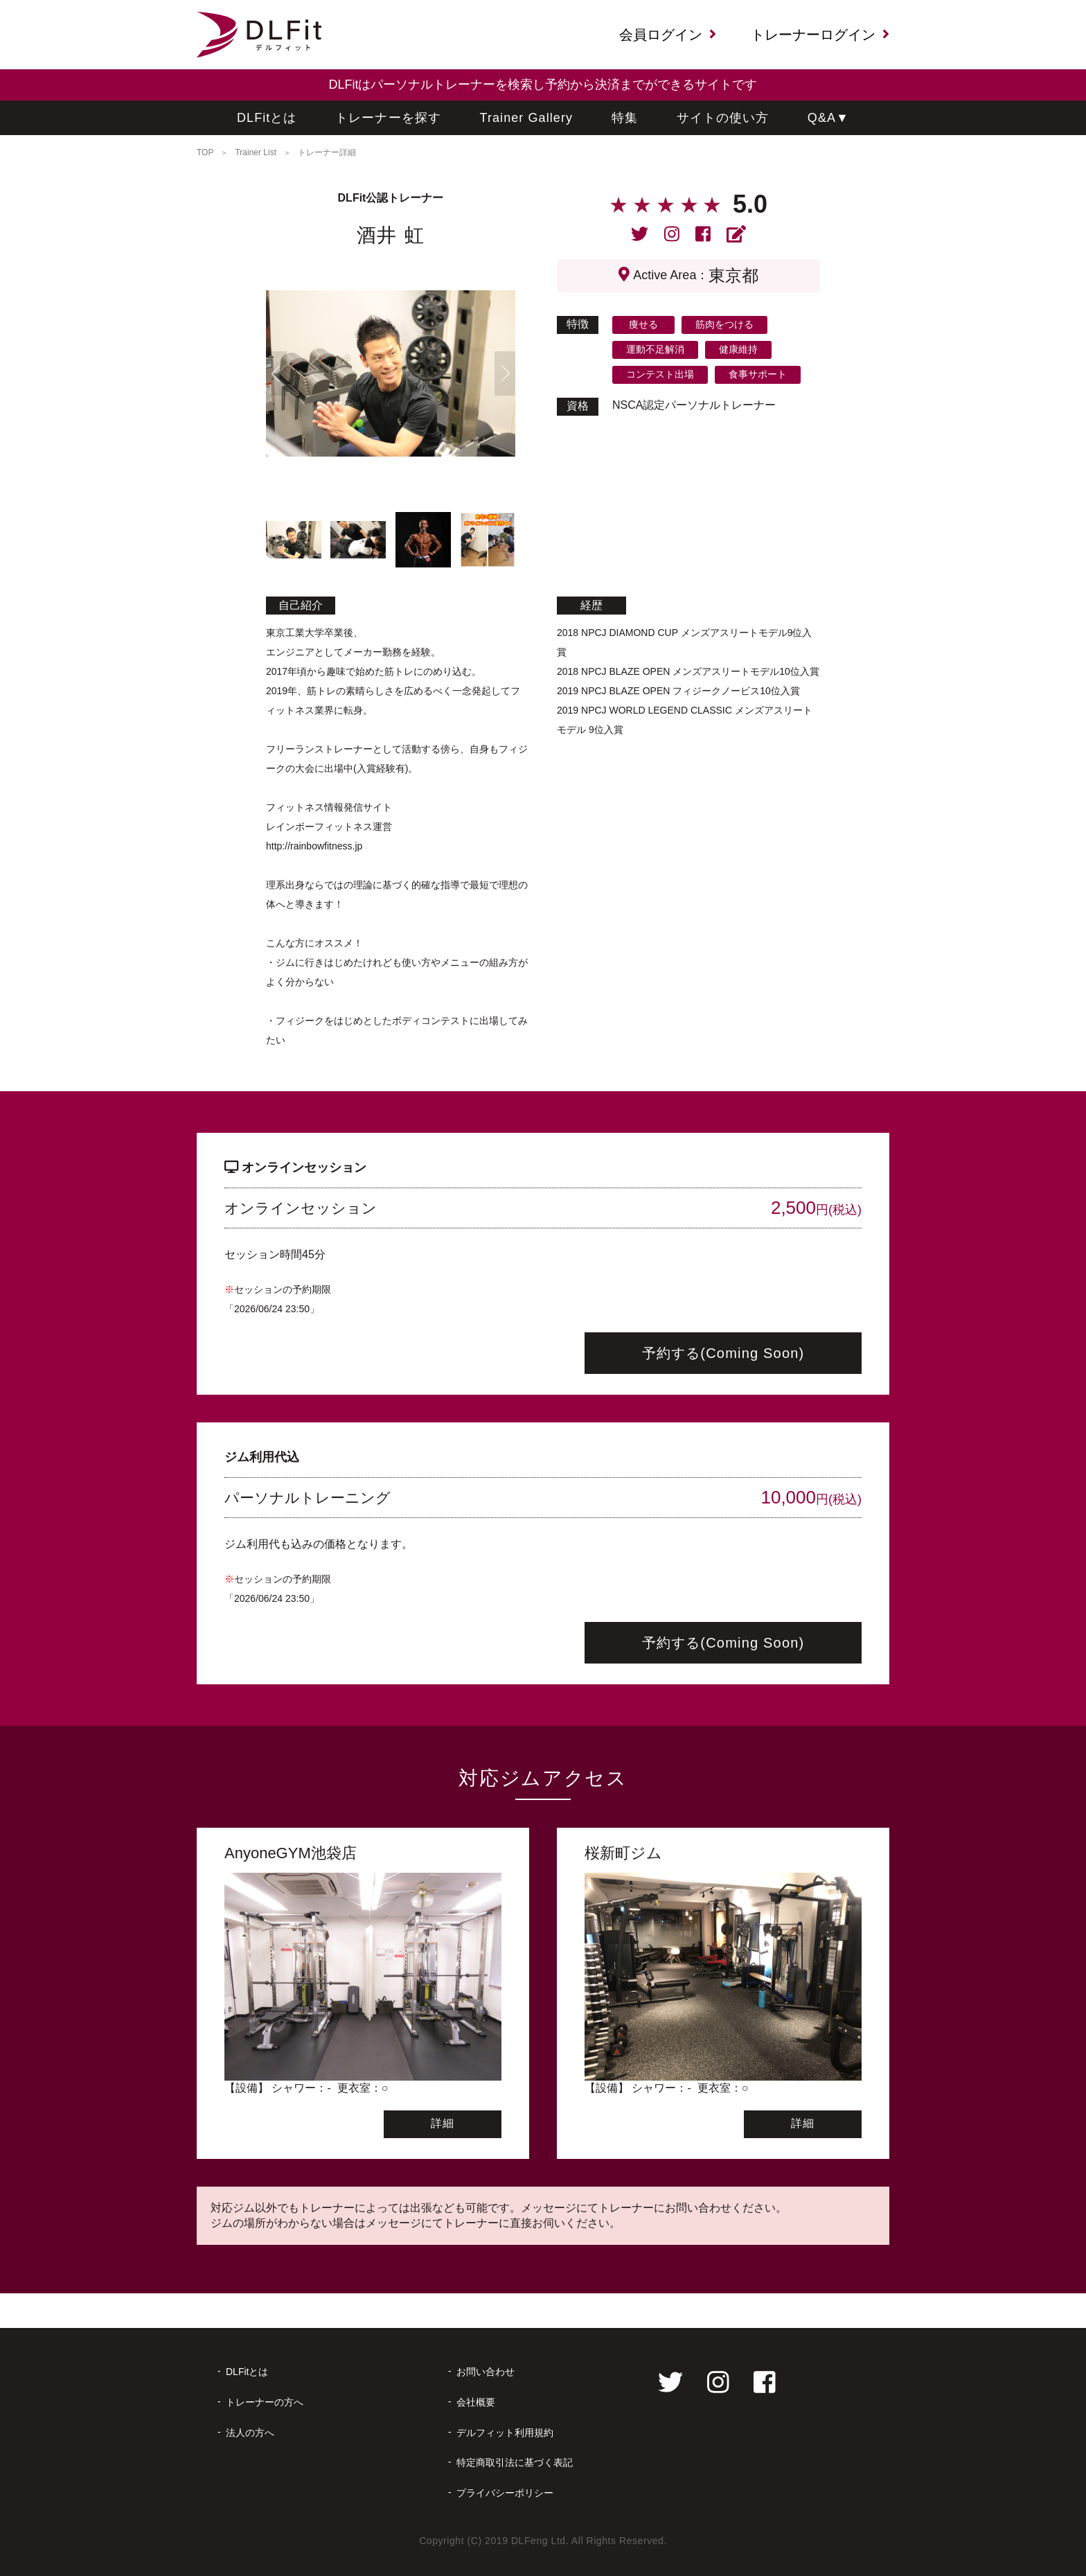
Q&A (828, 118)
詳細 (442, 2123)
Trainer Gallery (526, 118)
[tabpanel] (390, 373)
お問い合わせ (485, 2371)
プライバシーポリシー (504, 2492)
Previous (276, 373)
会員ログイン (667, 34)
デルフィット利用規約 (504, 2432)
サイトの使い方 (723, 118)
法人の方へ (250, 2432)
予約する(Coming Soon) (723, 1353)
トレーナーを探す (388, 118)
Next (505, 373)
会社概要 (475, 2402)
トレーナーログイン (820, 34)
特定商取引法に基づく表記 (514, 2462)
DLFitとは (267, 118)
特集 (625, 118)
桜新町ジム (623, 1853)
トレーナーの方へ (264, 2402)
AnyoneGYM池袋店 (290, 1853)
